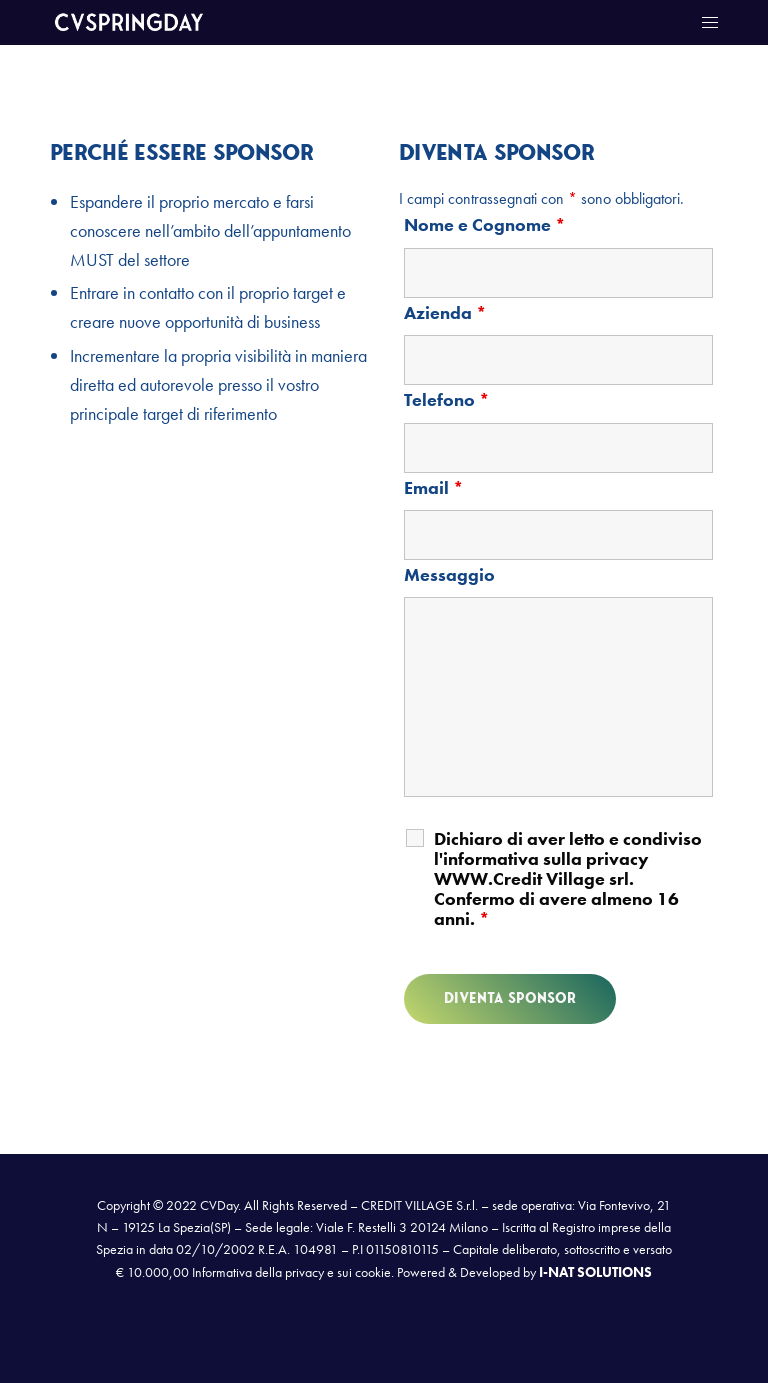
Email (434, 488)
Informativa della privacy (258, 1272)
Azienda (445, 313)
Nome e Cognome (485, 225)
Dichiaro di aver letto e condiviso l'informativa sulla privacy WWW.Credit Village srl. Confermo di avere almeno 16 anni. (568, 878)
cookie (373, 1272)
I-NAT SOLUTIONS (595, 1272)
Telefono (447, 400)
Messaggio (449, 575)
